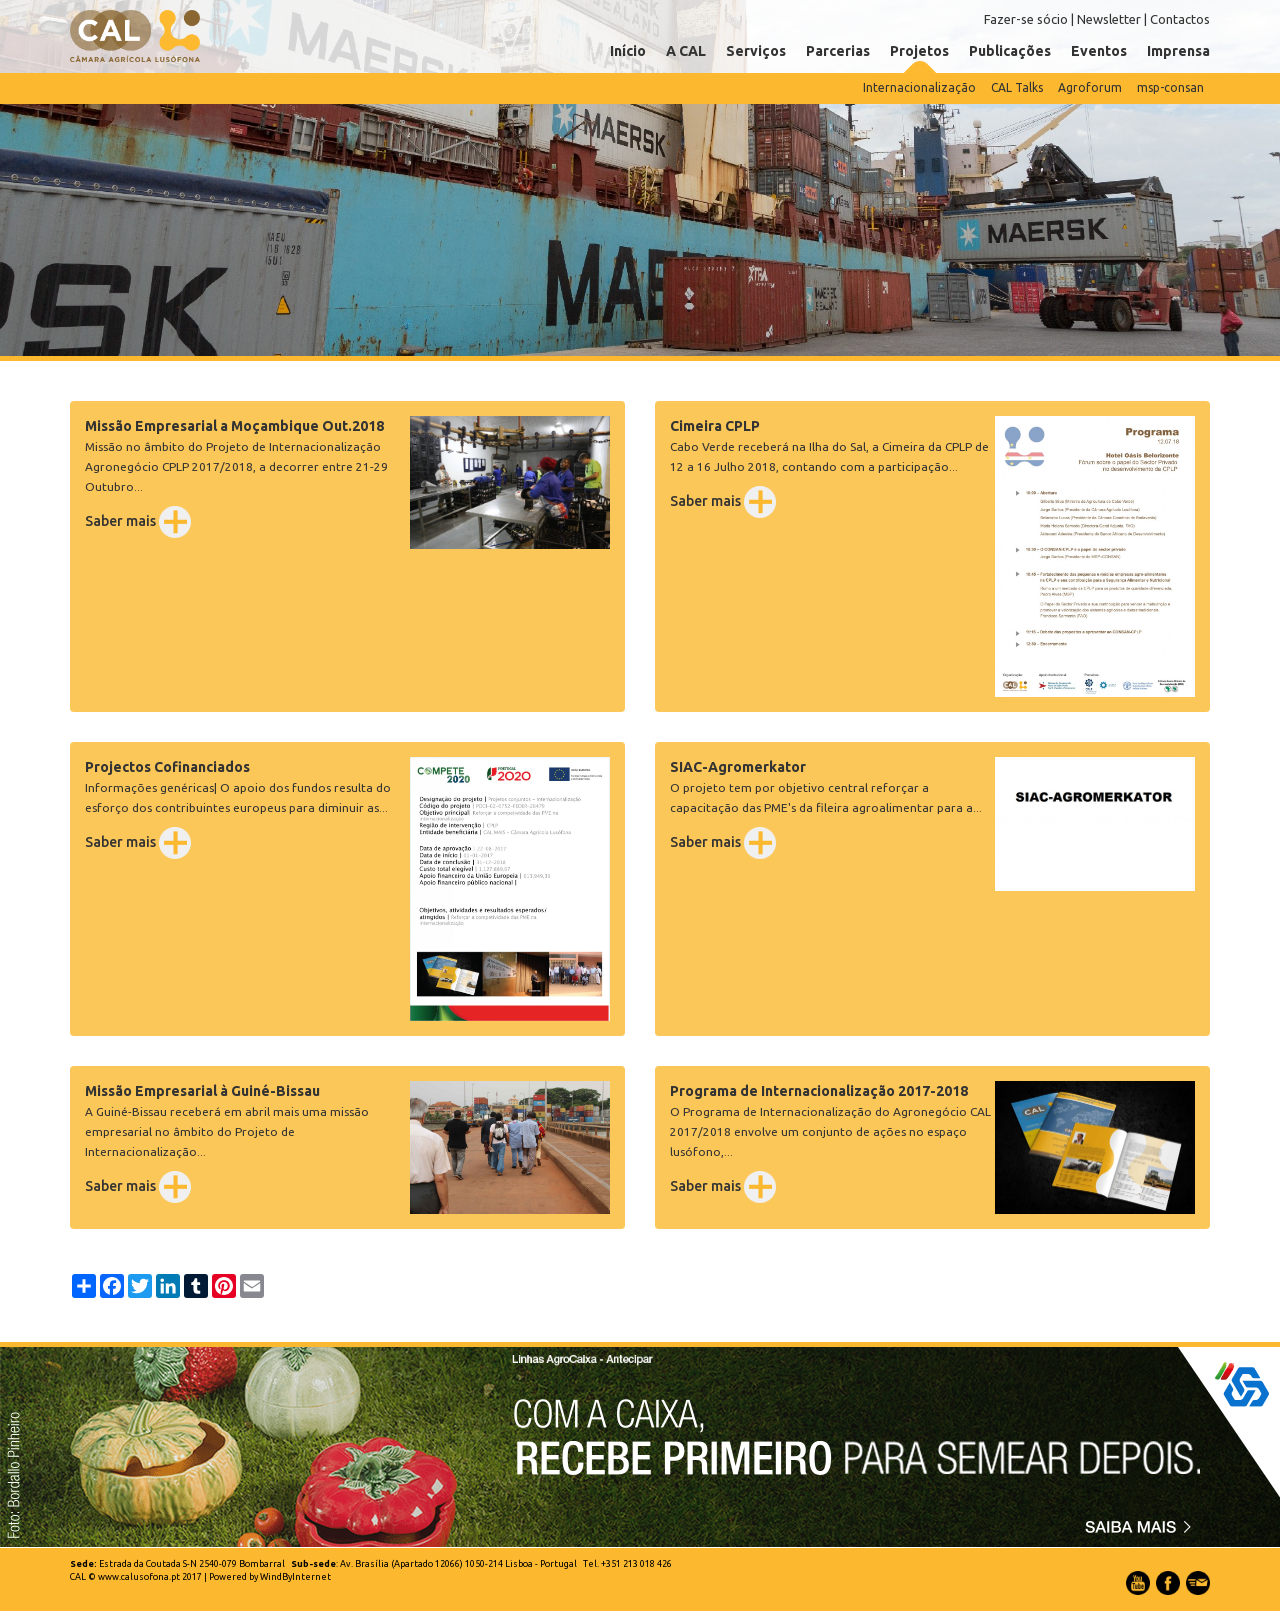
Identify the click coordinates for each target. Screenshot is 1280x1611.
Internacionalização (919, 87)
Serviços (756, 51)
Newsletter (1109, 19)
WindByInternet (295, 1577)
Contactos (1180, 19)
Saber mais (138, 521)
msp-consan (1170, 87)
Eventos (1099, 51)
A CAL (686, 51)
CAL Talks (1017, 87)
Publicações (1010, 51)
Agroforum (1090, 87)
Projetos (919, 51)
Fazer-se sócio (1026, 19)
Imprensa (1178, 51)
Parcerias (838, 51)
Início (628, 51)
